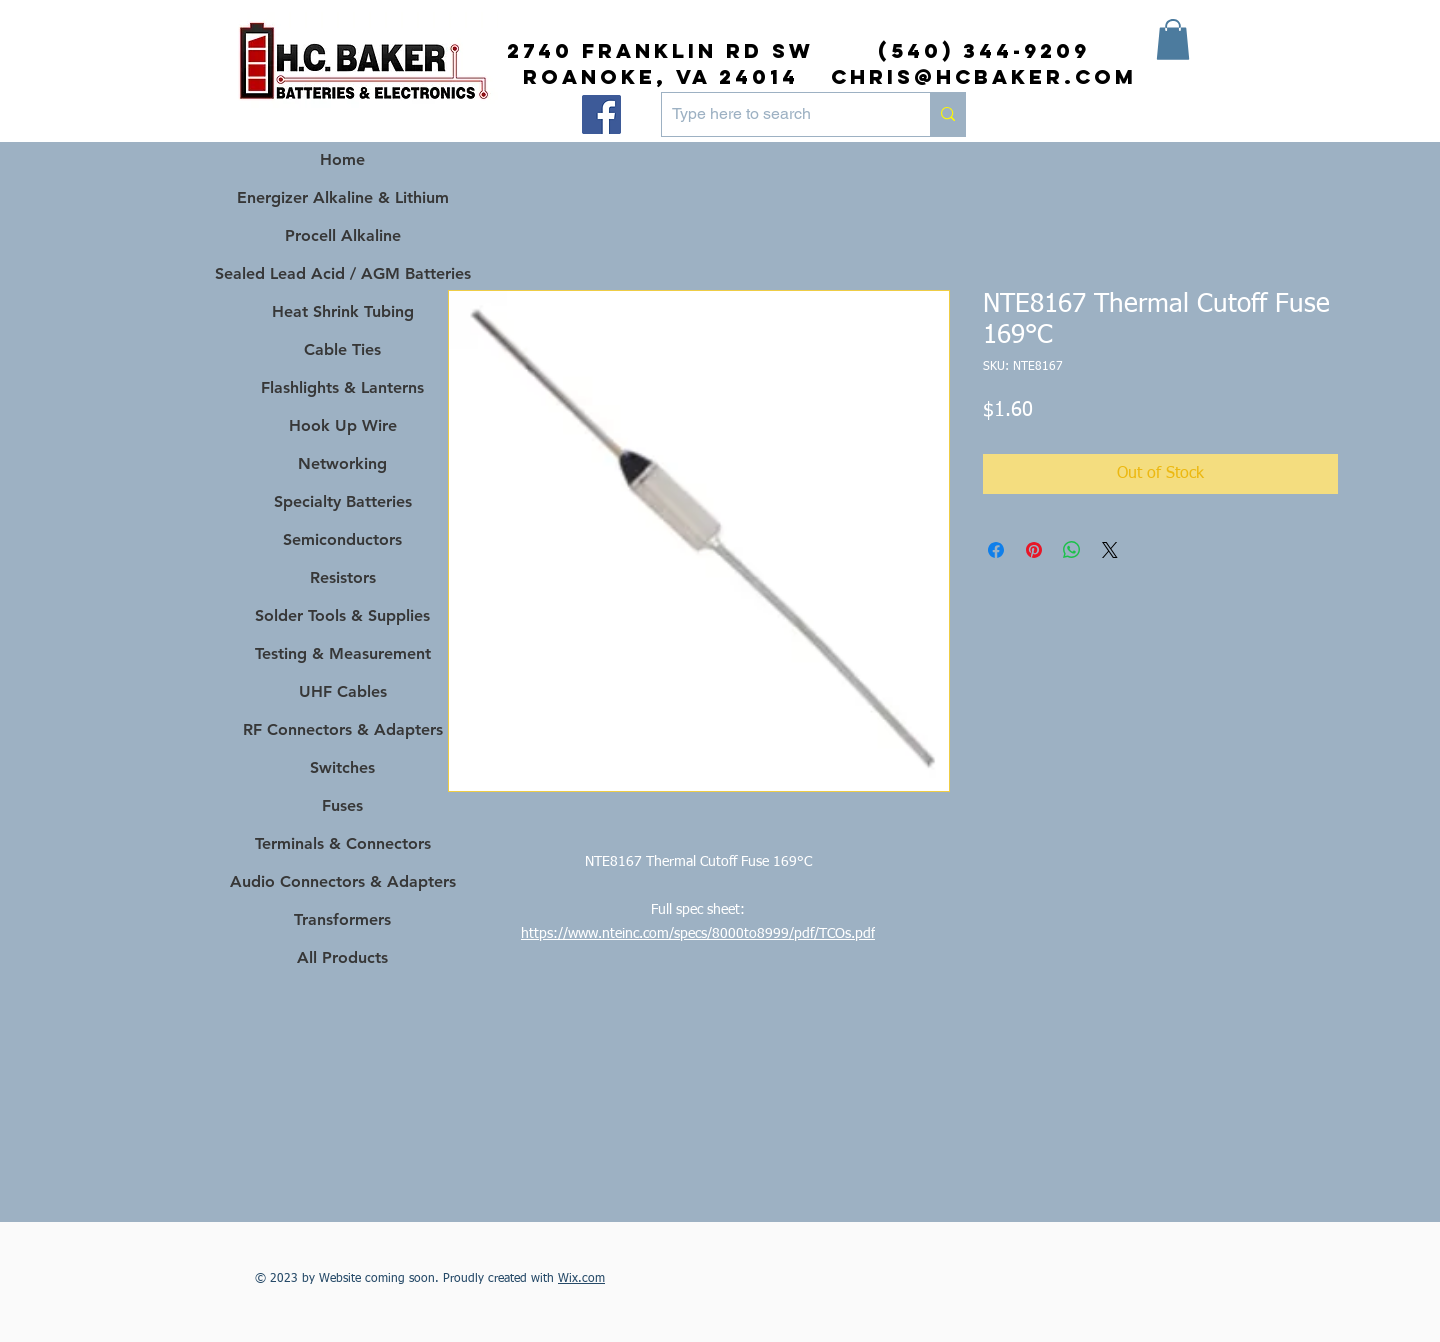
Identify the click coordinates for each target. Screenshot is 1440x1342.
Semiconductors (342, 539)
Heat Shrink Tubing (343, 311)
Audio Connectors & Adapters (342, 881)
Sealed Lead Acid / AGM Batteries (342, 273)
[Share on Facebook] (996, 550)
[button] (1173, 39)
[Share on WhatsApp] (1072, 550)
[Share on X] (1110, 550)
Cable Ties (342, 349)
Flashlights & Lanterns (342, 387)
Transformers (342, 919)
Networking (342, 463)
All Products (342, 957)
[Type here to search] (780, 114)
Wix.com (581, 1279)
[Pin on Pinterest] (1034, 550)
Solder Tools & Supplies (342, 615)
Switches (342, 767)
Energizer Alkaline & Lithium (343, 197)
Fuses (342, 805)
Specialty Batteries (343, 501)
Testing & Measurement (343, 653)
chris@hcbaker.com (984, 76)
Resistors (343, 577)
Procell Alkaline (343, 235)
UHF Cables (343, 691)
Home (342, 159)
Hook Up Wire (343, 425)
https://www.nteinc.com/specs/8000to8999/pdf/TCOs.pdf (698, 934)
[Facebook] (601, 114)
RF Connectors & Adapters (343, 729)
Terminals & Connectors (343, 843)
